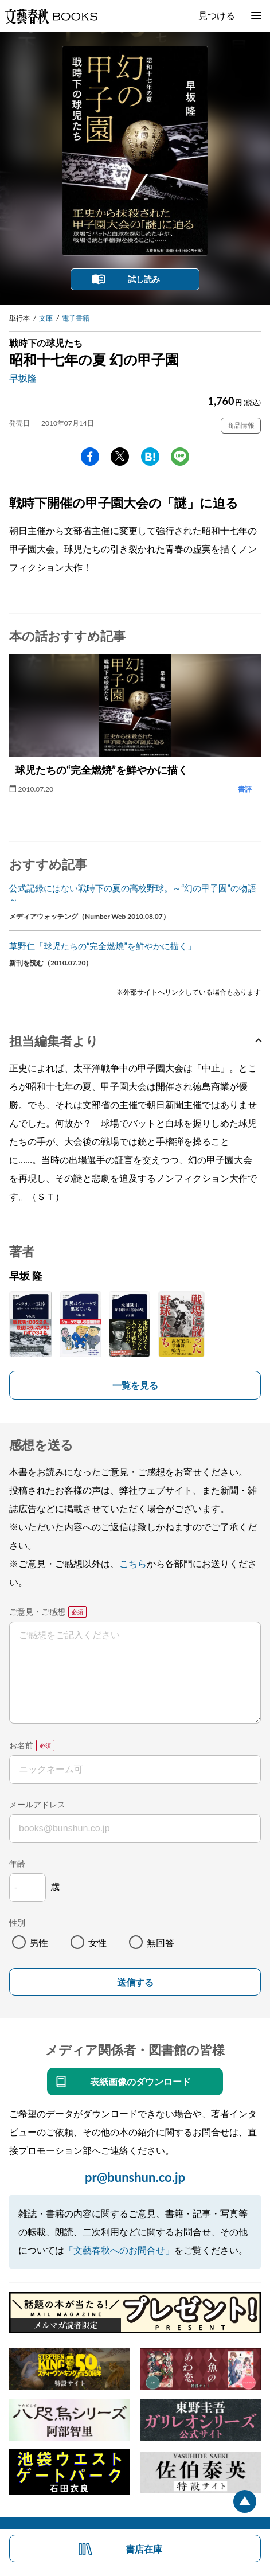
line (180, 456)
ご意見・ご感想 (37, 1611)
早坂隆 (23, 377)
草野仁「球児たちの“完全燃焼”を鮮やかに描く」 (102, 946)
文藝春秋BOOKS (51, 16)
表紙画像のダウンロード (140, 2081)
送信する (135, 1982)
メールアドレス (37, 1804)
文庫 (46, 318)
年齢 (17, 1863)
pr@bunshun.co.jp (135, 2177)
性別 (17, 1922)
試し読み (144, 279)
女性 (97, 1942)
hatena (150, 456)
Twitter (120, 456)
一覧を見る (135, 1384)
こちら (133, 1563)
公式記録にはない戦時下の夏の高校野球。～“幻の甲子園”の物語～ (132, 894)
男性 (39, 1942)
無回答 (160, 1942)
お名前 (21, 1745)
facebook (90, 456)
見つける (216, 15)
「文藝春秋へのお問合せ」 (119, 2249)
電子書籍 (75, 318)
